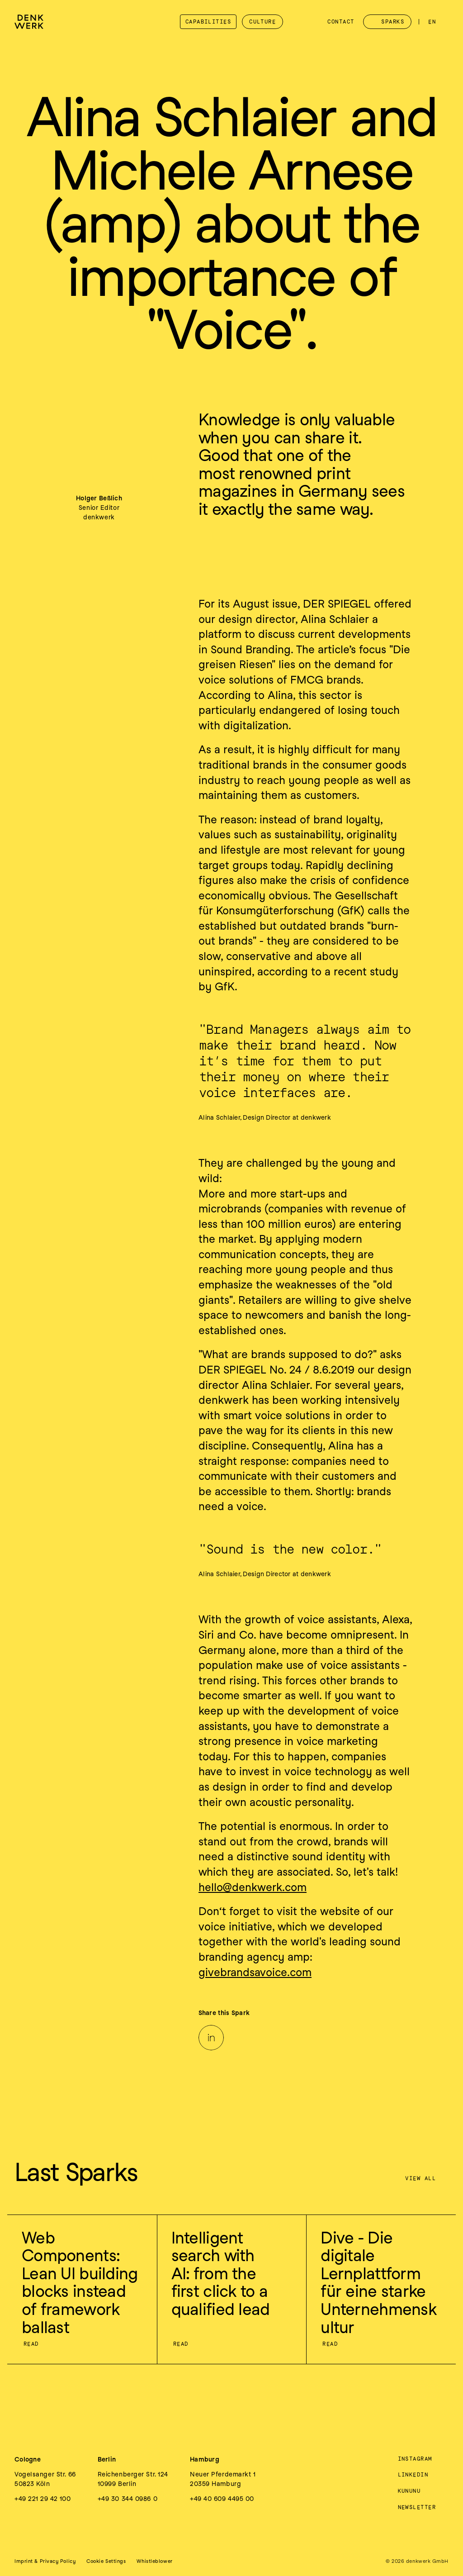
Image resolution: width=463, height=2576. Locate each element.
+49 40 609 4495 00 (222, 2498)
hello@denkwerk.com (252, 1886)
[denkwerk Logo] (28, 21)
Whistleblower (154, 2561)
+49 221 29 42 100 (42, 2498)
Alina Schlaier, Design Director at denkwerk (264, 1117)
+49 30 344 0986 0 (128, 2498)
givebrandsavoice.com (255, 1971)
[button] (106, 2561)
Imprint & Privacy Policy (45, 2561)
